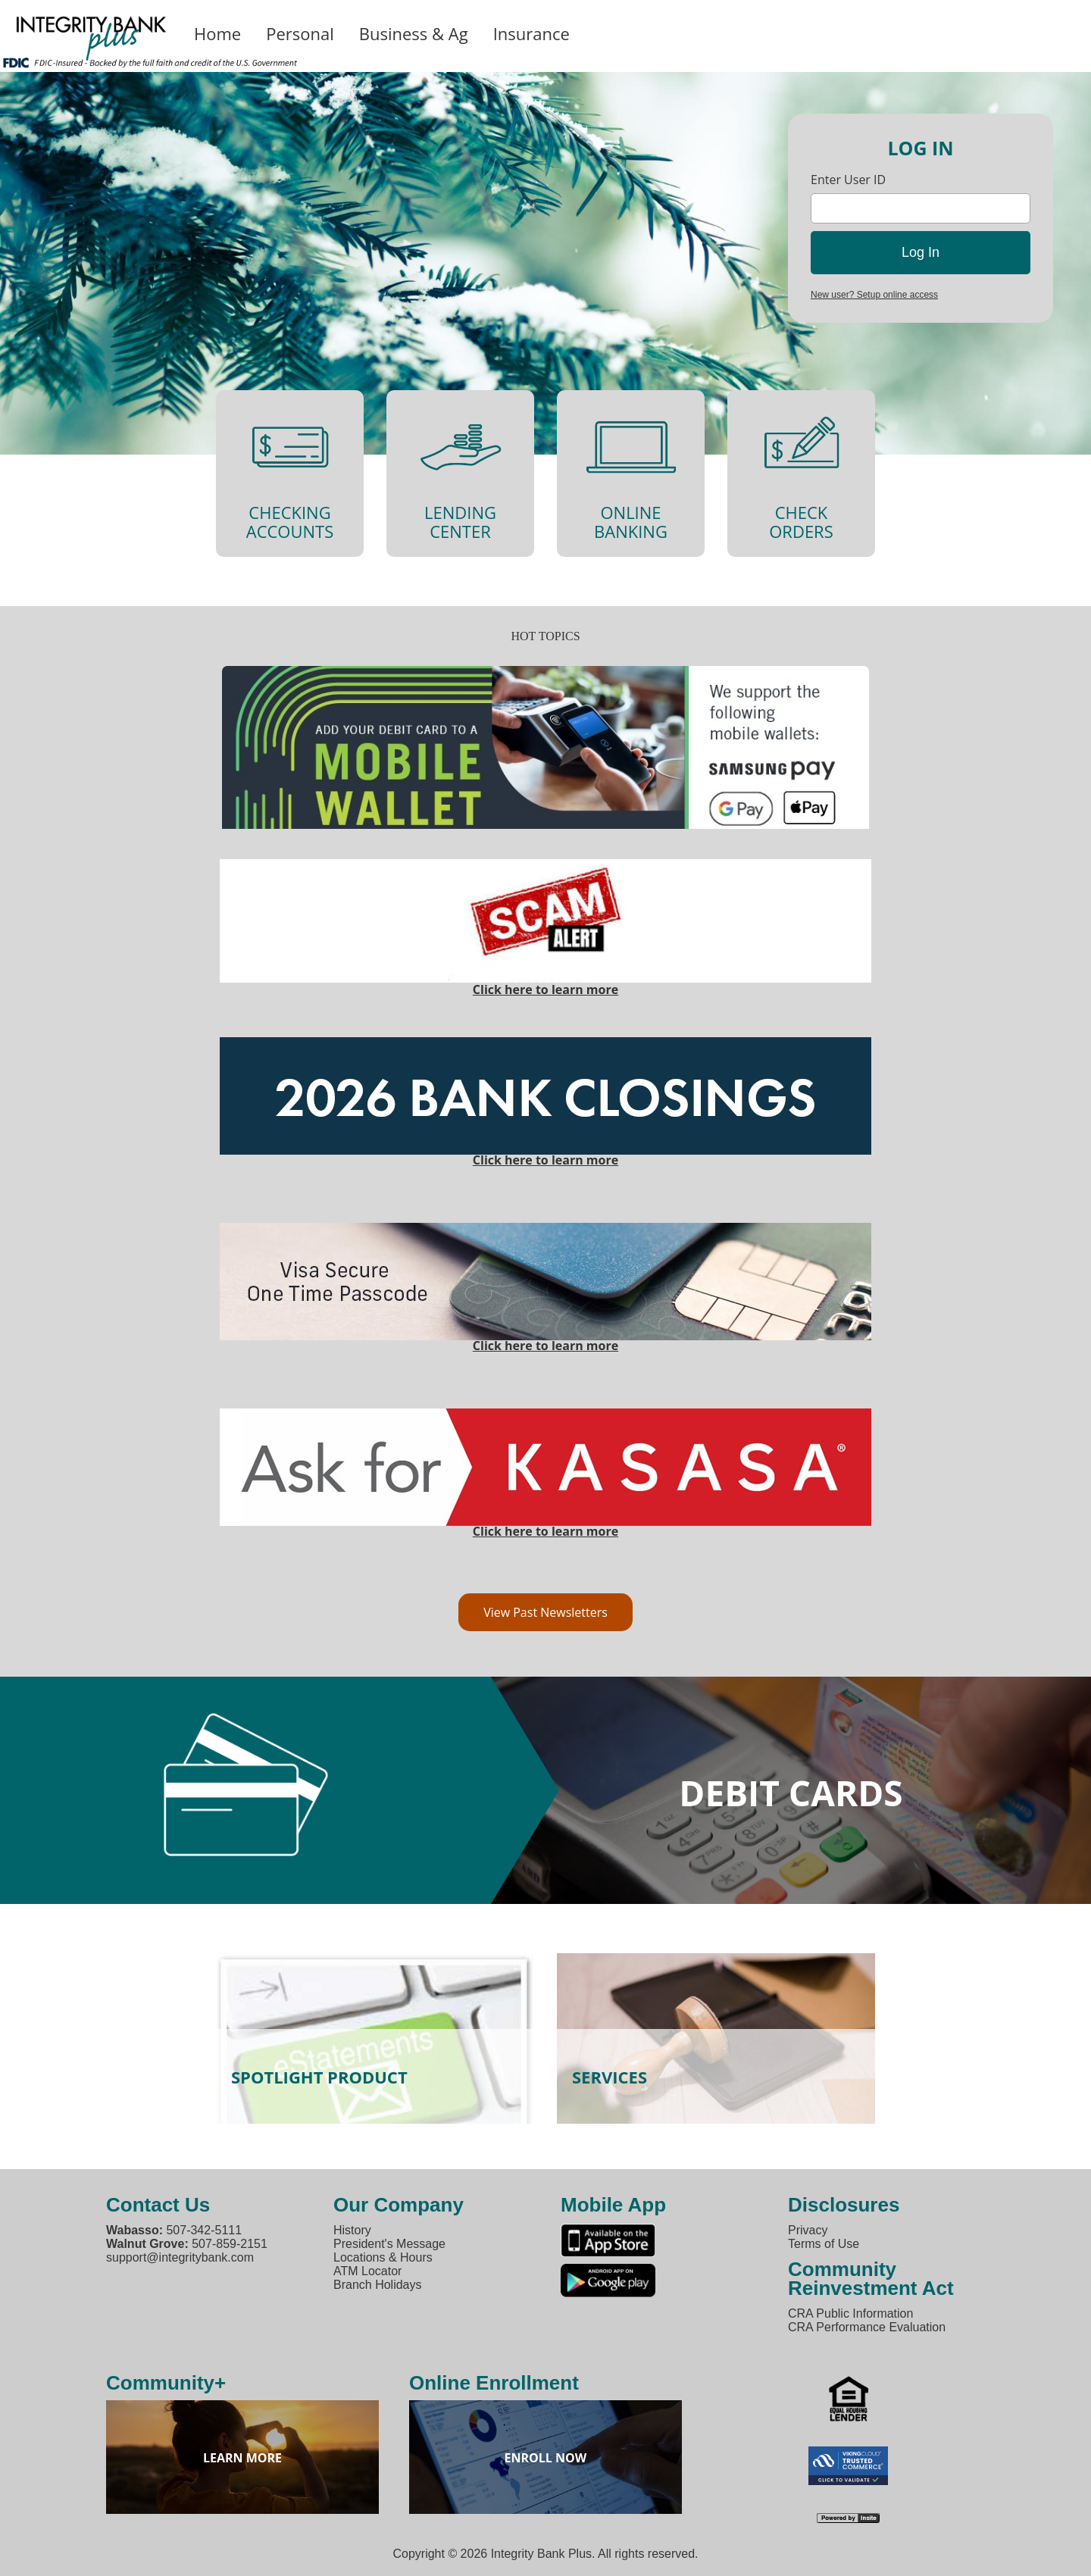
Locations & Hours (383, 2257)
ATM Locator (367, 2271)
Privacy (807, 2230)
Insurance (531, 33)
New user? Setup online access (874, 294)
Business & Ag (413, 33)
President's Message (389, 2243)
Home (217, 33)
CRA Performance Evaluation (867, 2327)
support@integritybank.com (180, 2257)
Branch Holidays (377, 2284)
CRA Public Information (850, 2313)
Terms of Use (823, 2243)
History (352, 2230)
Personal (300, 33)
